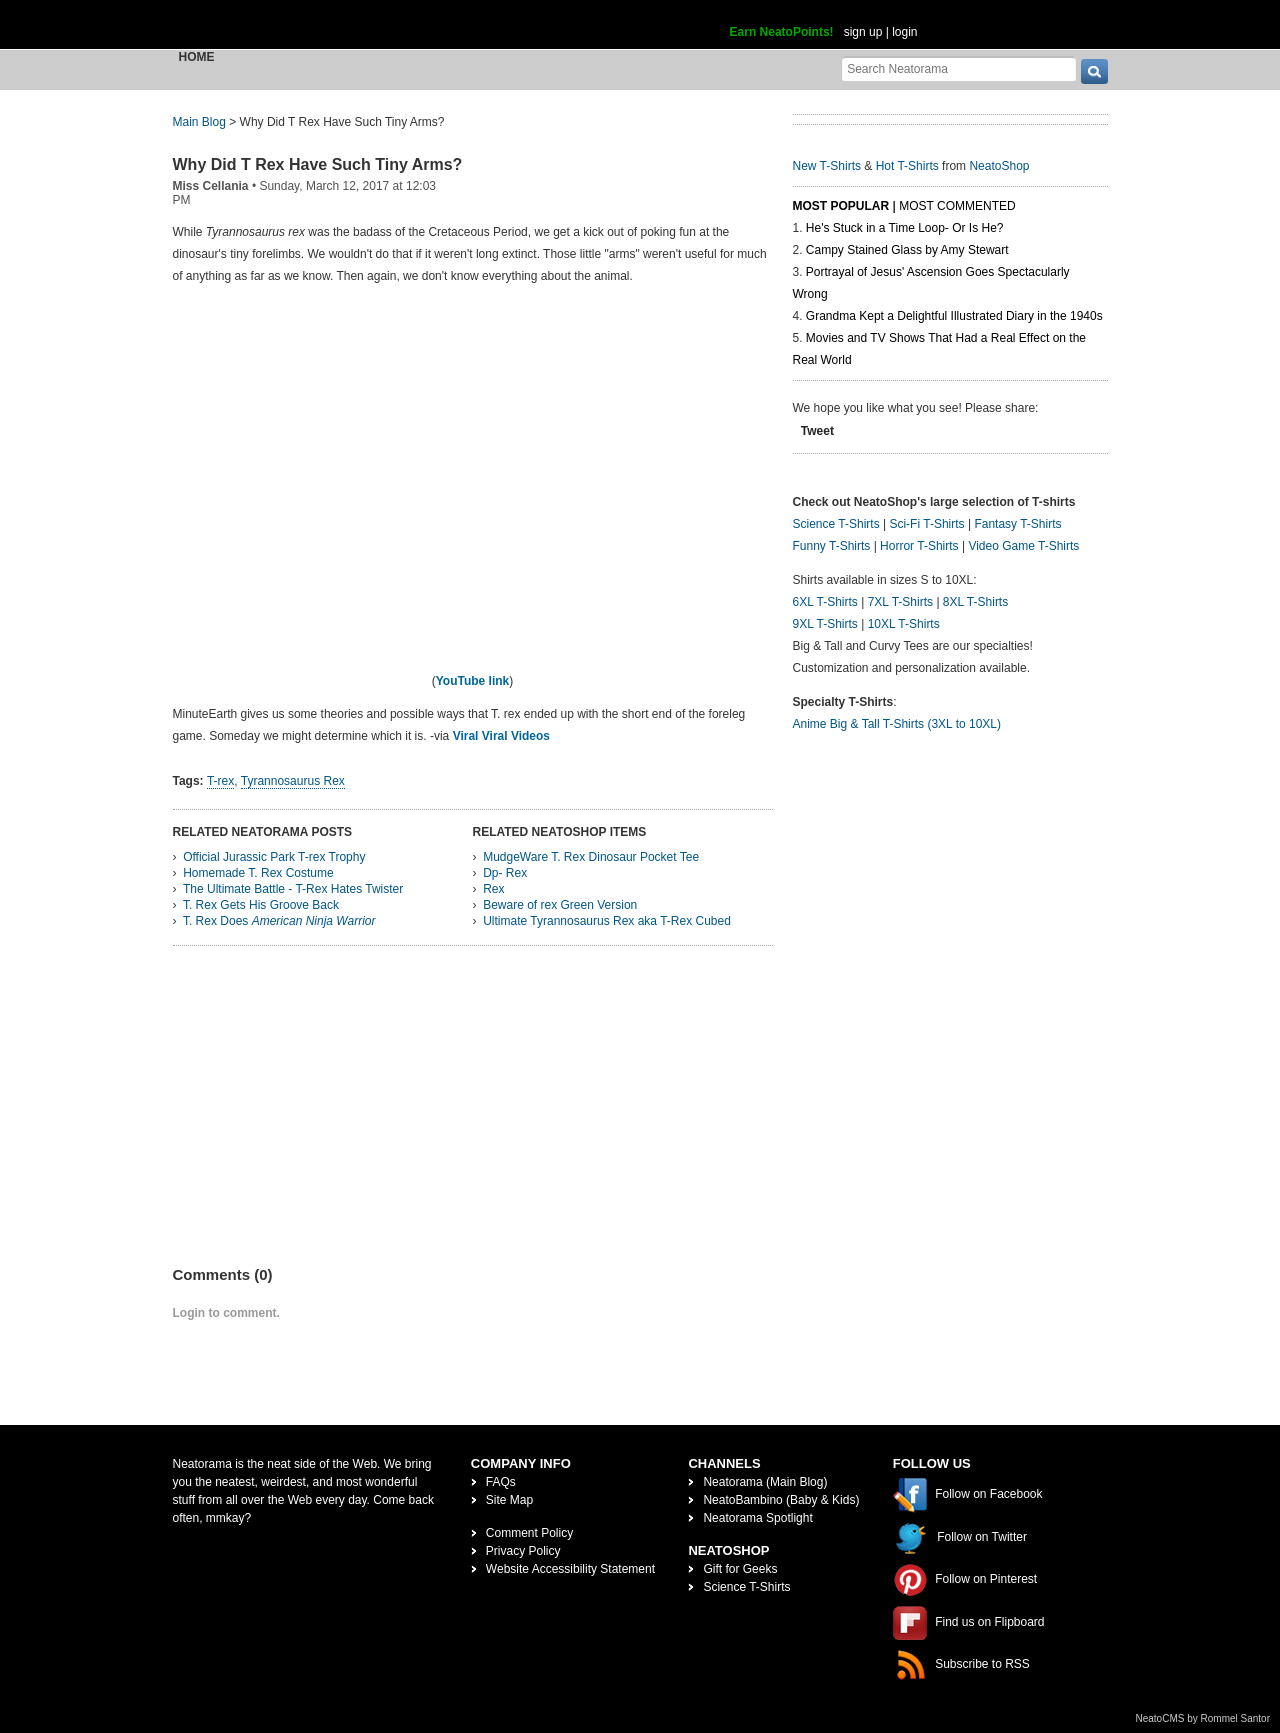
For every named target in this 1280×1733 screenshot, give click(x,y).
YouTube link (473, 681)
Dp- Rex (505, 873)
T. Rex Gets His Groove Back (261, 905)
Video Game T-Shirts (1023, 546)
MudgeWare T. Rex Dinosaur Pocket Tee (591, 857)
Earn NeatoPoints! (782, 32)
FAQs (501, 1482)
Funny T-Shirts (832, 546)
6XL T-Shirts (825, 602)
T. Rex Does (279, 921)
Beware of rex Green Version (560, 905)
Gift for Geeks (740, 1569)
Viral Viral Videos (501, 736)
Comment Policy (529, 1533)
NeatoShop (999, 166)
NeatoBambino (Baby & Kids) (781, 1500)
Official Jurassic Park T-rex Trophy (274, 857)
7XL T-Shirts (900, 602)
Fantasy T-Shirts (1017, 524)
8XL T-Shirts (975, 602)
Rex (493, 889)
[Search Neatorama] (959, 68)
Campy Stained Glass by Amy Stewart (907, 250)
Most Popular (841, 206)
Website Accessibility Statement (570, 1569)
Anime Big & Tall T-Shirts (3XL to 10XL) (897, 724)
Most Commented (957, 206)
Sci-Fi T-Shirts (926, 524)
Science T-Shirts (836, 524)
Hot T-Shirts (907, 166)
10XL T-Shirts (904, 624)
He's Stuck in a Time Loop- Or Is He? (905, 228)
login (904, 32)
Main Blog (199, 122)
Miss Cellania (211, 186)
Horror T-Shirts (919, 546)
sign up (863, 32)
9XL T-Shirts (825, 624)
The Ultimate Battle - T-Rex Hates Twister (293, 889)
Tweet (817, 431)
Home (197, 57)
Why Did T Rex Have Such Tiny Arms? (318, 164)
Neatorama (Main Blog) (765, 1482)
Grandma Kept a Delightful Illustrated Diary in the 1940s (954, 316)
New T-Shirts (827, 166)
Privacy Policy (523, 1551)
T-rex (220, 781)
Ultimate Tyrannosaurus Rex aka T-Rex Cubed (607, 921)
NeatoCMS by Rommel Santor (1203, 1718)
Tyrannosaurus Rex (293, 781)
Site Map (509, 1500)
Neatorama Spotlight (757, 1518)
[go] (1094, 71)
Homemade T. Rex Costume (258, 873)
